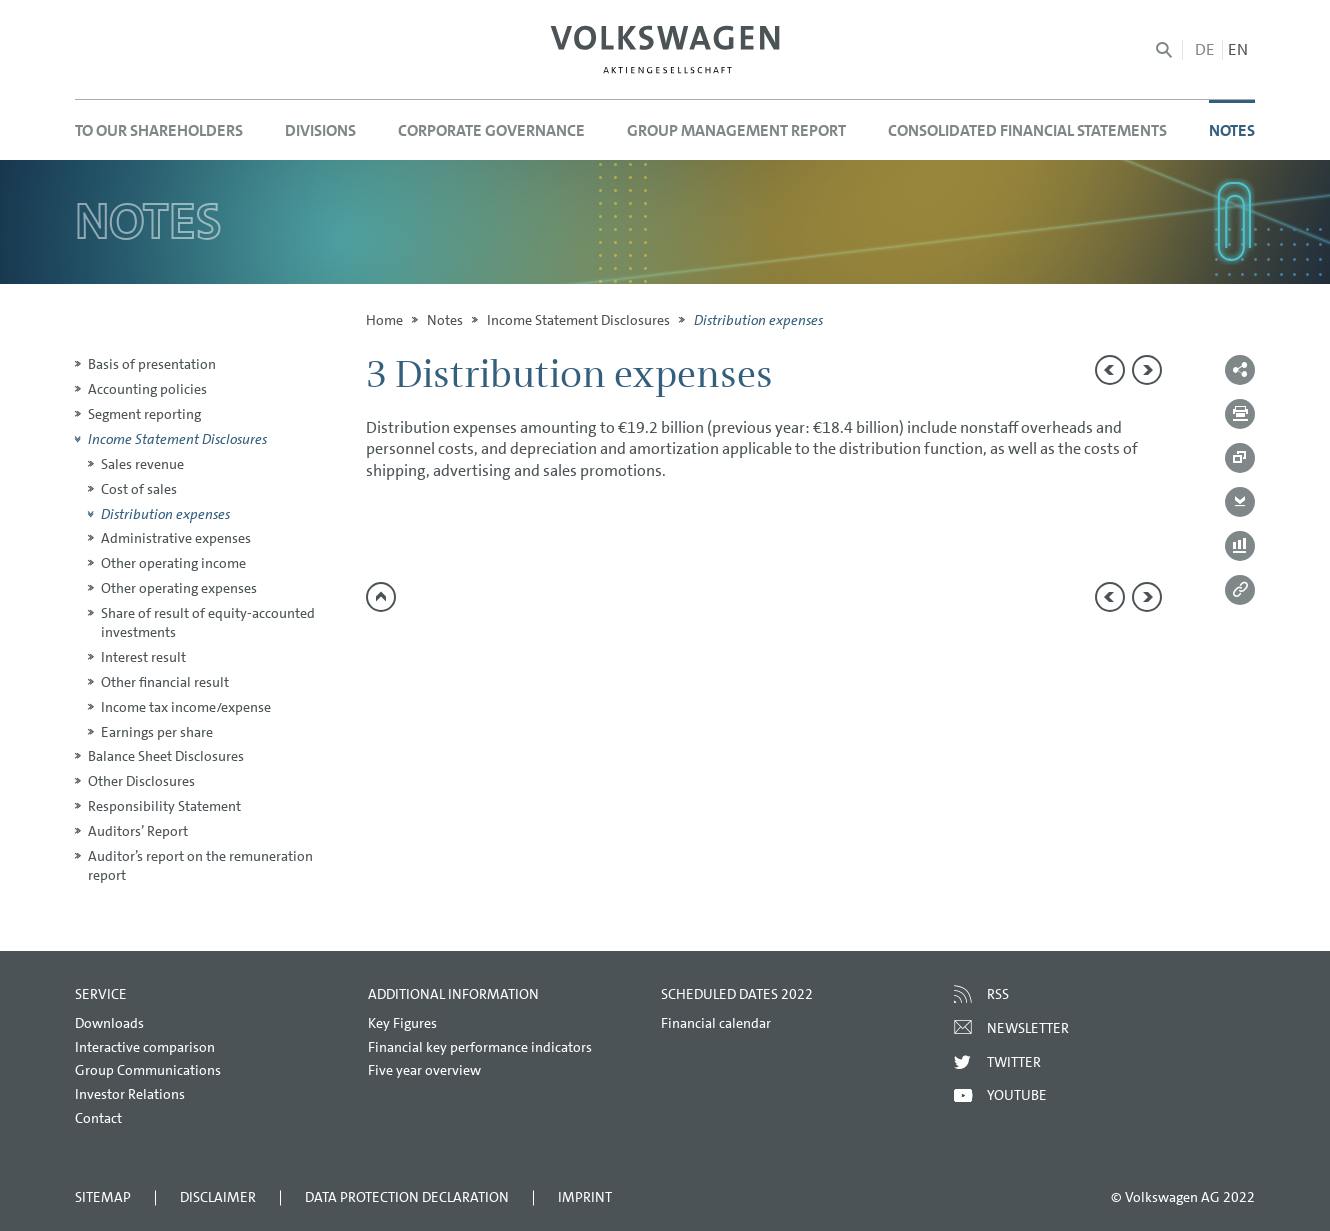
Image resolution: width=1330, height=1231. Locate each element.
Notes (445, 320)
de (1205, 49)
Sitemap (103, 1197)
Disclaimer (218, 1197)
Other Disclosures (141, 781)
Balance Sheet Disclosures (166, 756)
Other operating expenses (179, 588)
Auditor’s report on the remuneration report (200, 865)
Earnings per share (157, 732)
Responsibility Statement (164, 806)
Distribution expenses (165, 514)
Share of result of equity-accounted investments (208, 622)
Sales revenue (142, 464)
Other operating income (173, 563)
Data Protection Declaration (407, 1197)
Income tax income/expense (186, 707)
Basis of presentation (152, 364)
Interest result (143, 657)
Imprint (585, 1197)
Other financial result (165, 682)
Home (384, 320)
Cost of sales (139, 489)
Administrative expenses (176, 538)
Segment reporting (144, 414)
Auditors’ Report (138, 831)
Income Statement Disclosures (578, 320)
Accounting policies (147, 389)
